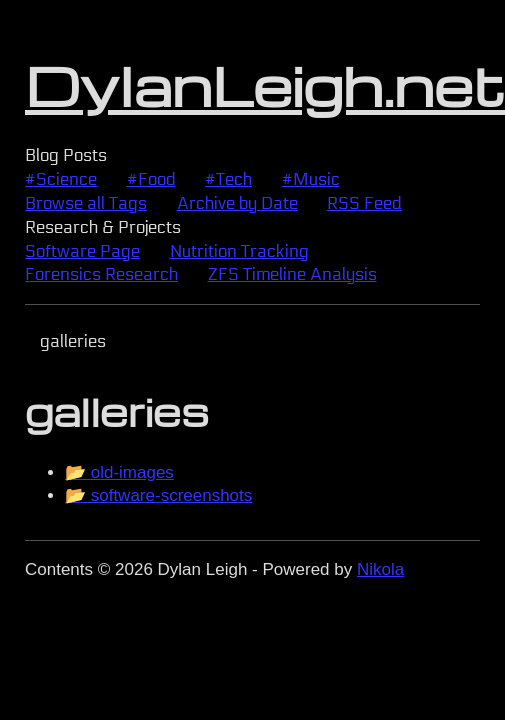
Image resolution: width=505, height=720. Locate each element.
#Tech (228, 179)
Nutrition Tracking (239, 251)
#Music (311, 179)
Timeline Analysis (292, 274)
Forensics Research (101, 274)
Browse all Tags (86, 203)
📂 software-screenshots (158, 495)
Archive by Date (237, 203)
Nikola (380, 569)
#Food (151, 179)
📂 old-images (119, 472)
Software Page (82, 251)
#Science (61, 179)
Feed (364, 203)
